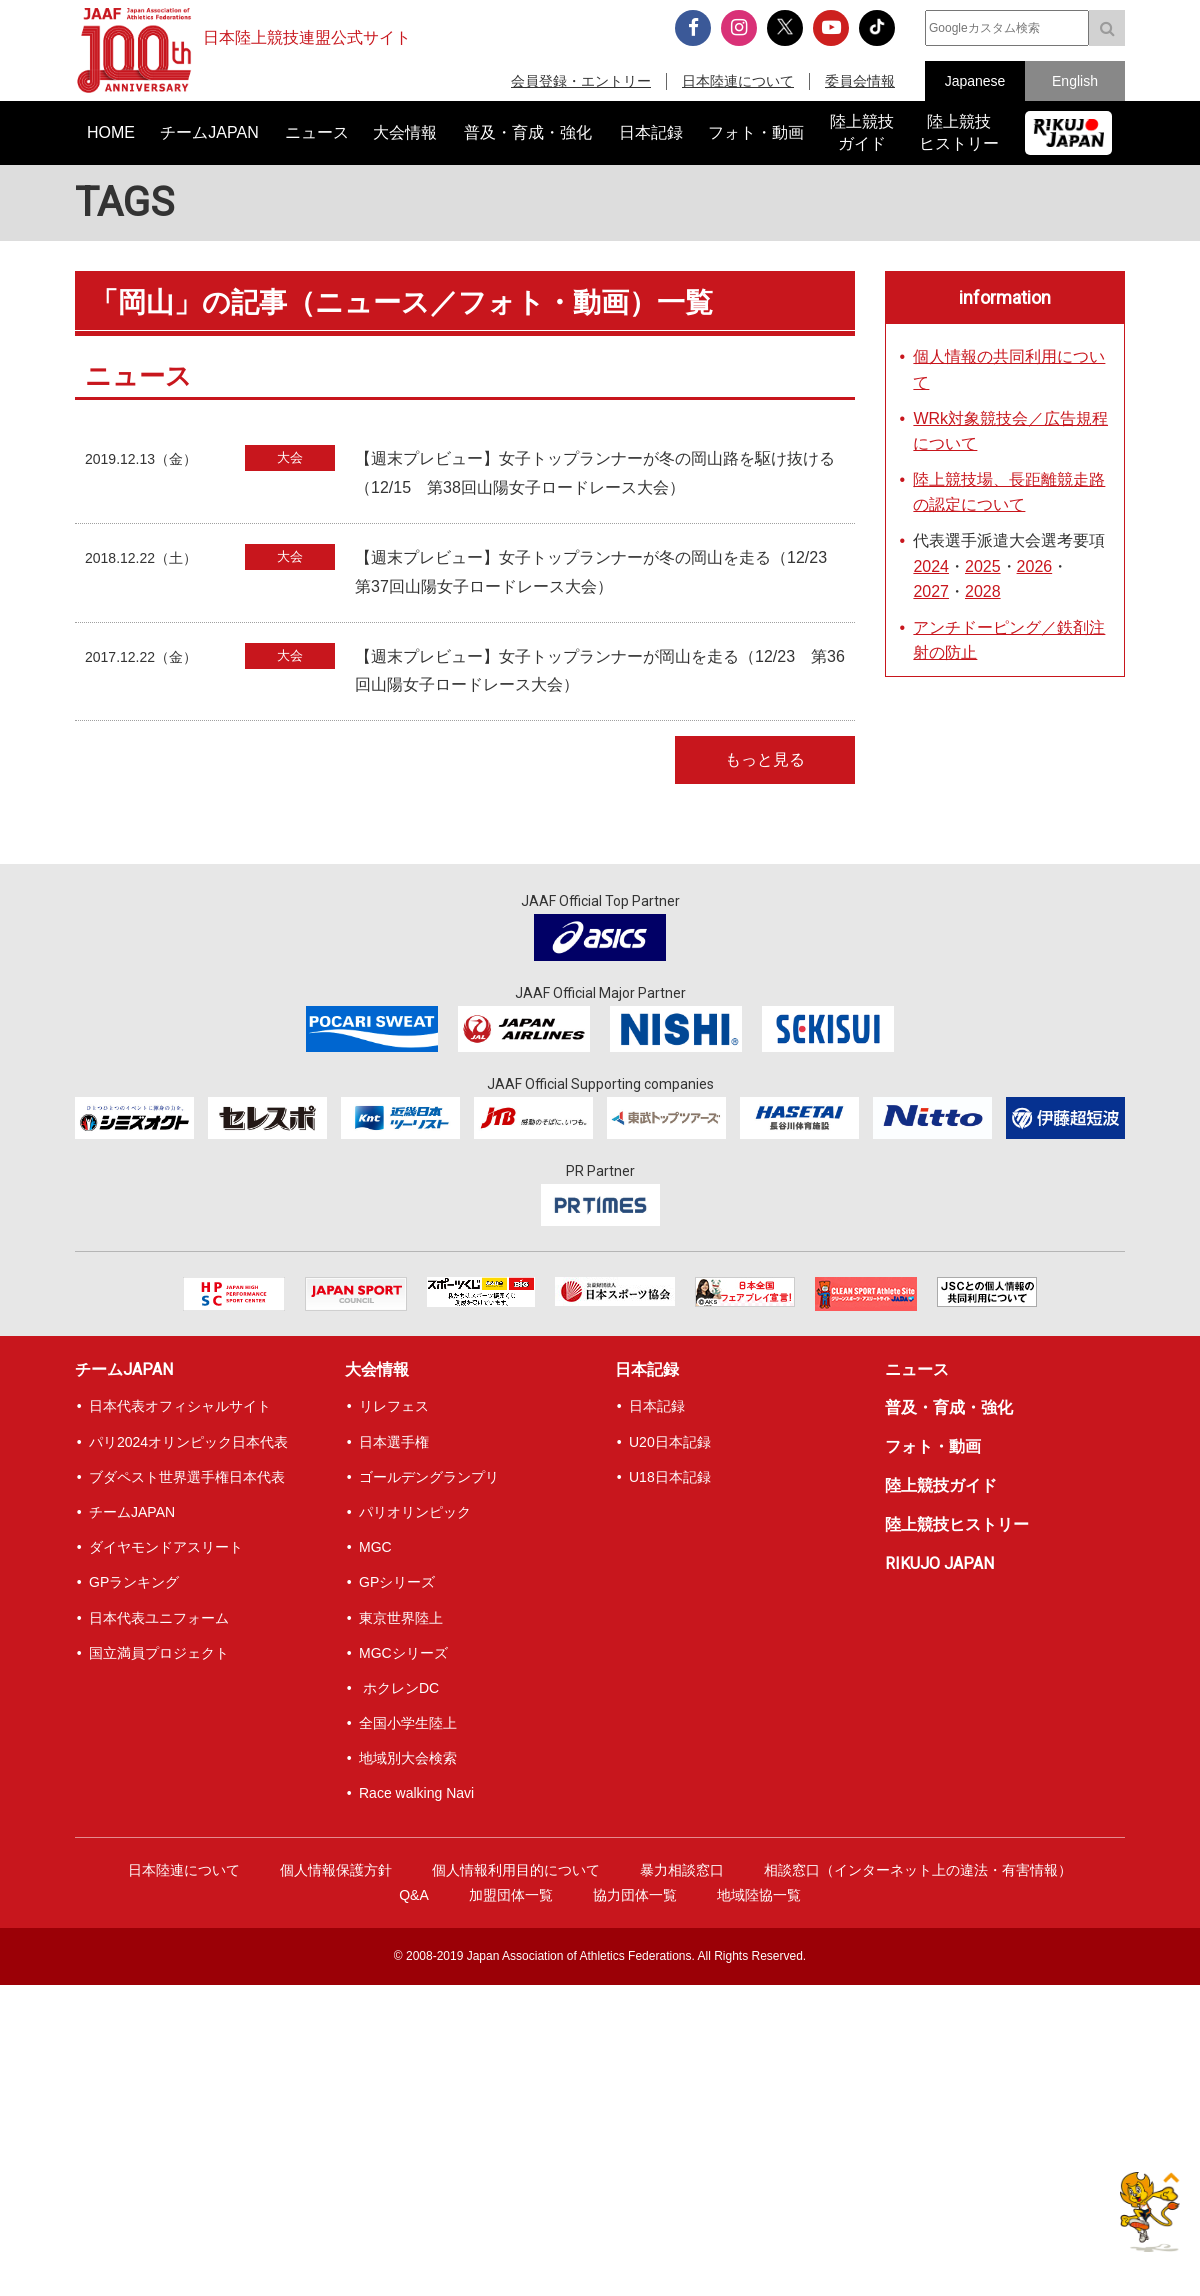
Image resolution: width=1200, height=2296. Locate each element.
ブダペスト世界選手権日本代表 (187, 1477)
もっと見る (765, 759)
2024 (931, 566)
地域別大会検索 (408, 1758)
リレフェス (394, 1406)
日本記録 (647, 1369)
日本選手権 (394, 1442)
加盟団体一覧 (511, 1895)
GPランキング (134, 1582)
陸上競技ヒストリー (957, 1524)
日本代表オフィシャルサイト (180, 1406)
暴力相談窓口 (682, 1870)
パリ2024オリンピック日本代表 (188, 1442)
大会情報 (377, 1369)
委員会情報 (860, 81)
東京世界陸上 (401, 1618)
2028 (983, 591)
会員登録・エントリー (581, 81)
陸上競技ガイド (941, 1485)
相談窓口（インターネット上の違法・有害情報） (918, 1870)
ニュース (917, 1369)
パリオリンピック (415, 1512)
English (1075, 81)
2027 (931, 591)
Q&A (414, 1895)
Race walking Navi (416, 1793)
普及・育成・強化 (949, 1407)
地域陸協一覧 (759, 1895)
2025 (983, 566)
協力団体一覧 (635, 1895)
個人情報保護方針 (336, 1870)
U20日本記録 (670, 1442)
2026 (1035, 566)
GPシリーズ (397, 1582)
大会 (290, 457)
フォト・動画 (933, 1446)
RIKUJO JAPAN (939, 1563)
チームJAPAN (124, 1369)
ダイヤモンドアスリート (166, 1547)
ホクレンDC (399, 1688)
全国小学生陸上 (408, 1723)
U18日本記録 (670, 1477)
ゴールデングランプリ (429, 1477)
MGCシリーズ (403, 1653)
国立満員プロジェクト (159, 1653)
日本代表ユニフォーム (159, 1618)
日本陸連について (738, 81)
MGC (375, 1547)
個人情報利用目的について (516, 1870)
